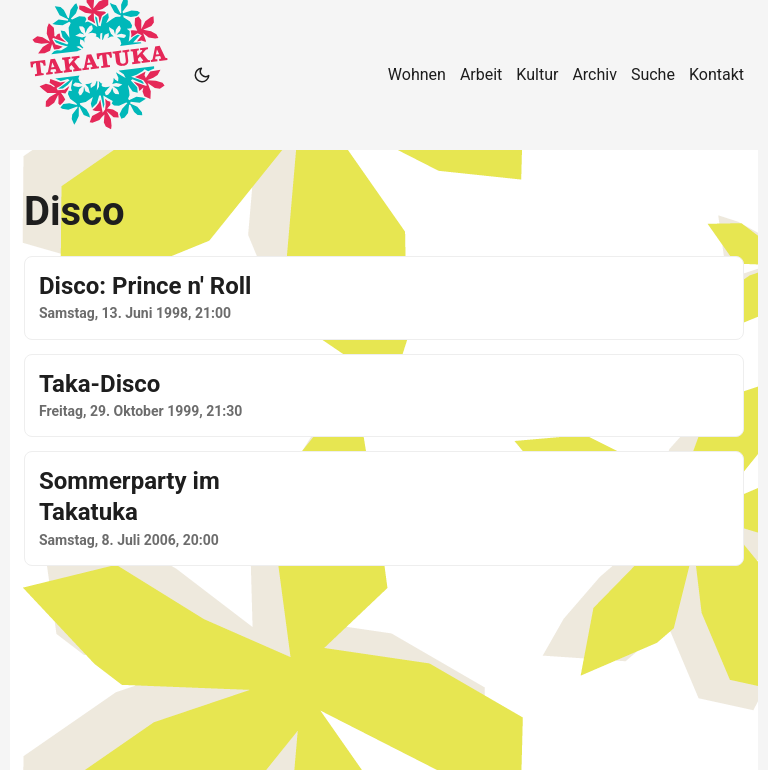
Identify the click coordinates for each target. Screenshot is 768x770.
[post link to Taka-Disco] (384, 396)
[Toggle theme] (202, 75)
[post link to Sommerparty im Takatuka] (384, 508)
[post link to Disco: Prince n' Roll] (384, 298)
